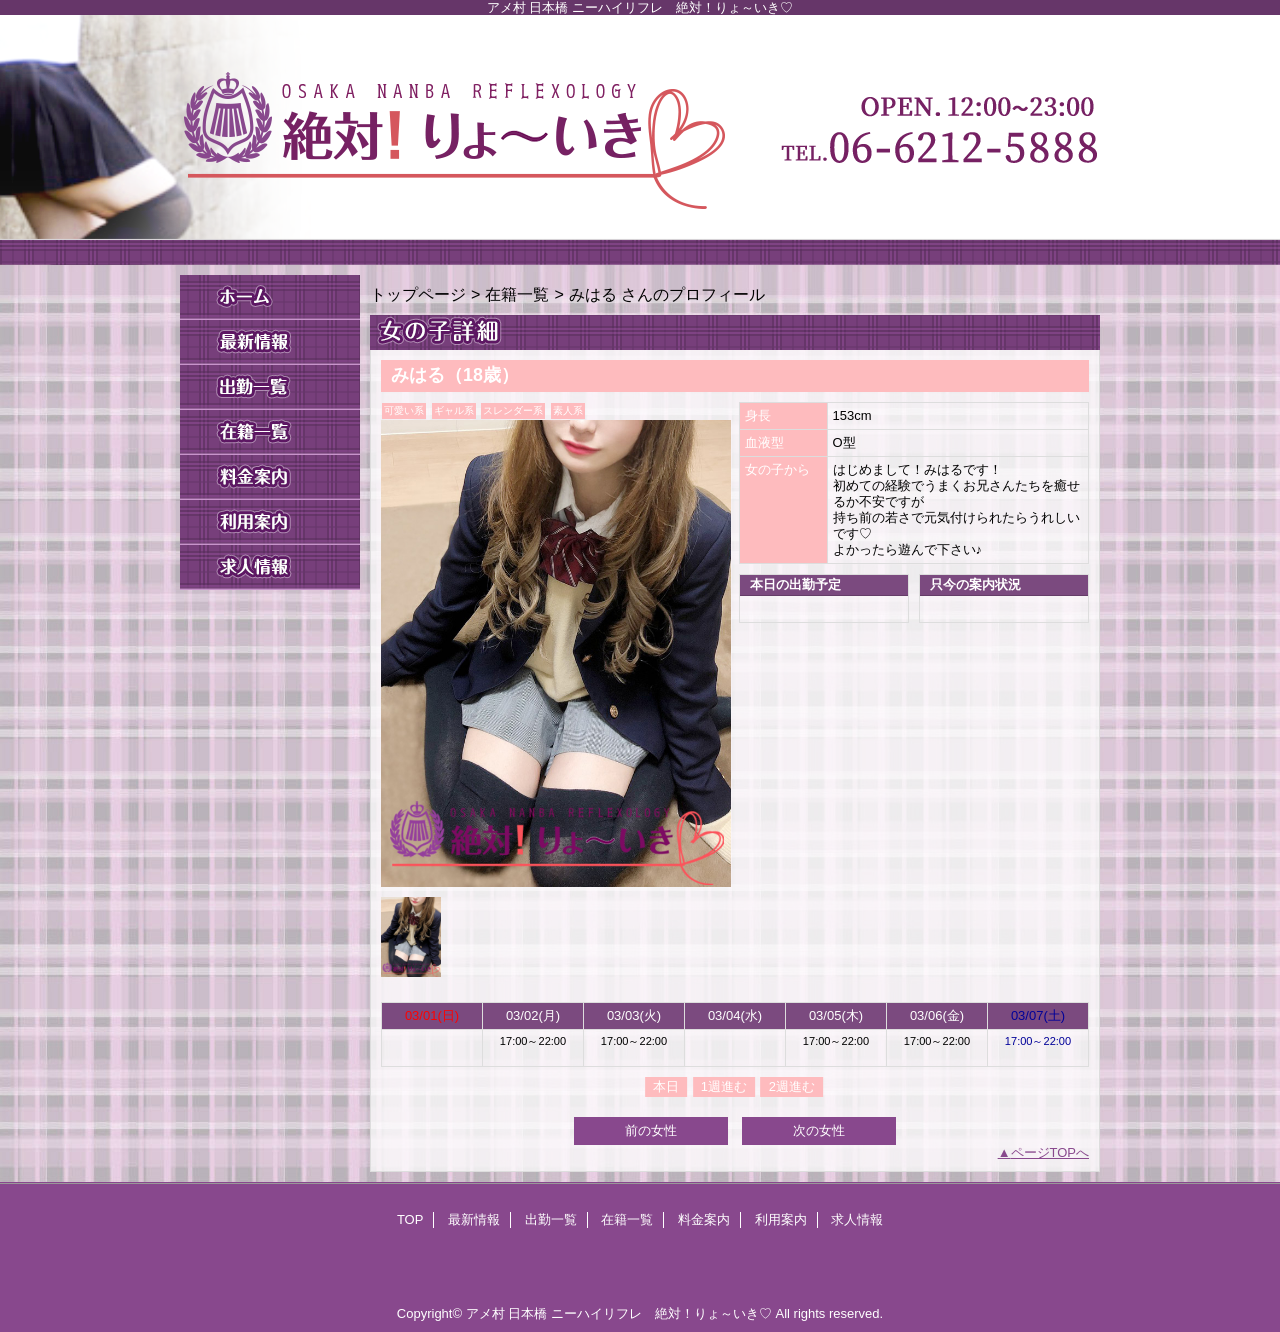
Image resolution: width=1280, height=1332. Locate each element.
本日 (666, 1086)
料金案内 (270, 477)
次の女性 (819, 1130)
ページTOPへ (1050, 1152)
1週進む (724, 1086)
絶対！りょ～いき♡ (640, 140)
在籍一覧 (270, 432)
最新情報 (270, 342)
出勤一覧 (270, 387)
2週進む (792, 1086)
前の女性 (651, 1130)
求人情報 (270, 567)
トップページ (418, 294)
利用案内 (270, 522)
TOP (270, 297)
